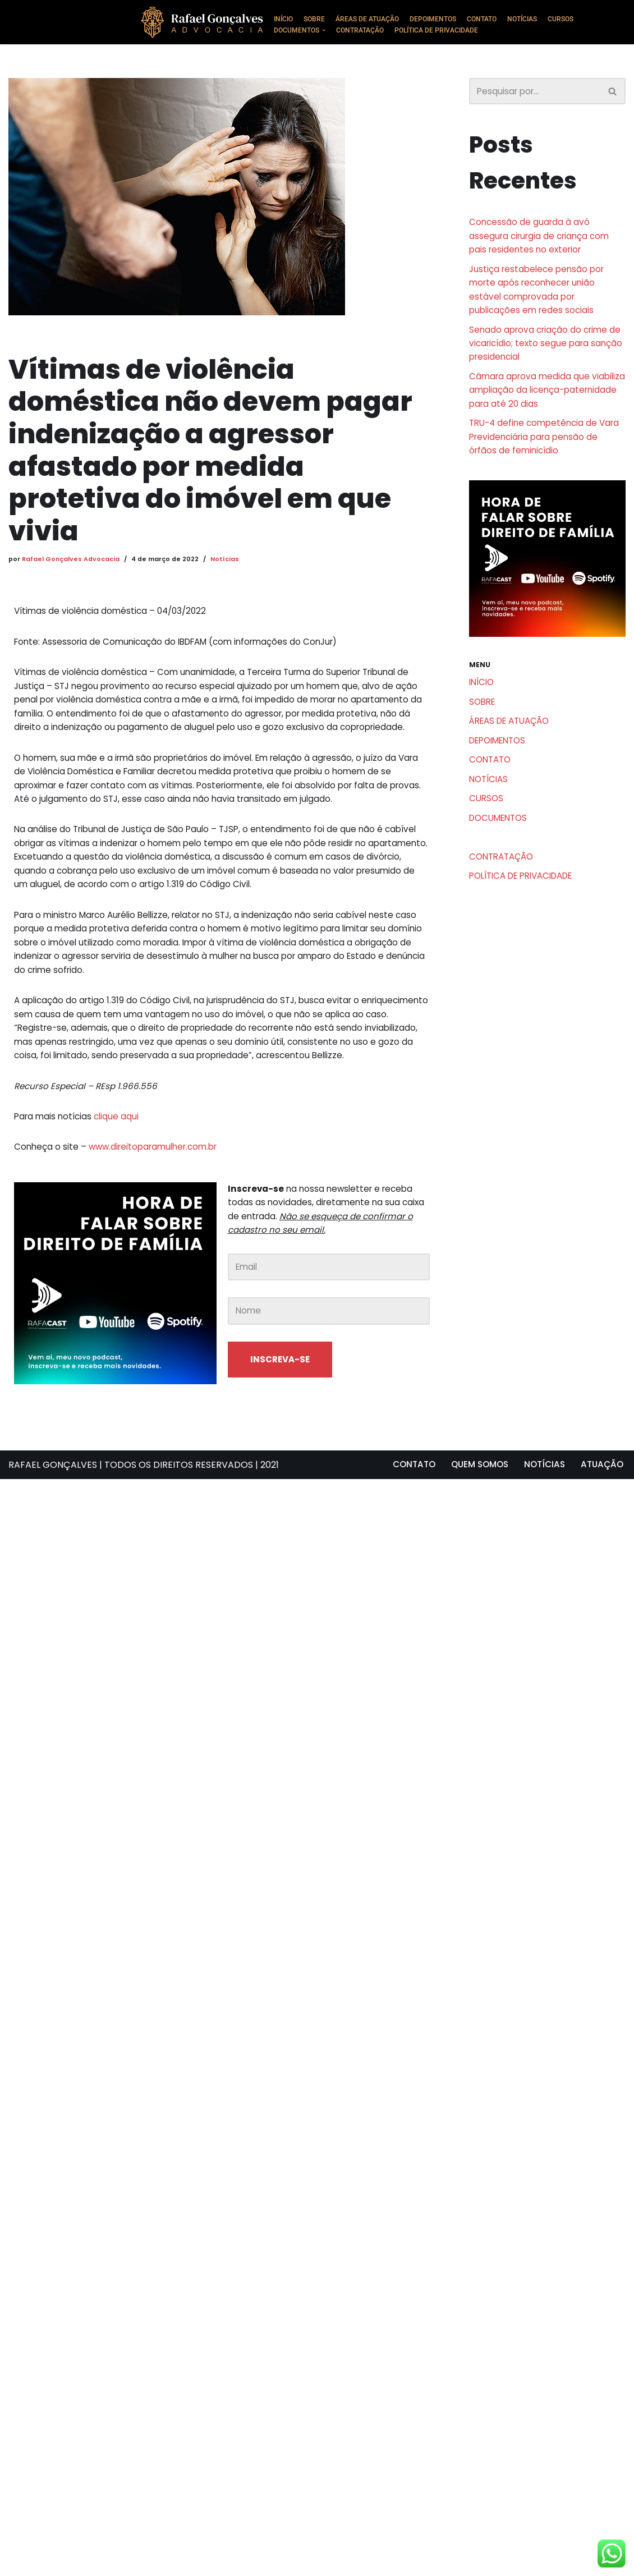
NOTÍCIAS (537, 19)
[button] (326, 31)
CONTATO (494, 19)
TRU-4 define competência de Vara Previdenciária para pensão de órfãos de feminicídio (541, 460)
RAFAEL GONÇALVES (52, 2561)
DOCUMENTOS (501, 856)
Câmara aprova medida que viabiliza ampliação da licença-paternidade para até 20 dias (536, 408)
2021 (269, 2561)
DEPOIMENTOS (442, 19)
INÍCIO (284, 19)
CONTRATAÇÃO (364, 30)
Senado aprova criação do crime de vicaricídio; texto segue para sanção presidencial (541, 357)
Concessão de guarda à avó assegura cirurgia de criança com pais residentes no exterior (542, 239)
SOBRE (317, 19)
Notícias (227, 560)
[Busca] (534, 91)
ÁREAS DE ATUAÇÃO (373, 19)
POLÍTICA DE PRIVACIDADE (445, 30)
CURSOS (579, 19)
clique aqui (121, 1190)
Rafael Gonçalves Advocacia (71, 560)
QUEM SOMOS (473, 2561)
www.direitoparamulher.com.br (159, 1222)
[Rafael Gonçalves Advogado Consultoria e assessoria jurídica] (205, 22)
